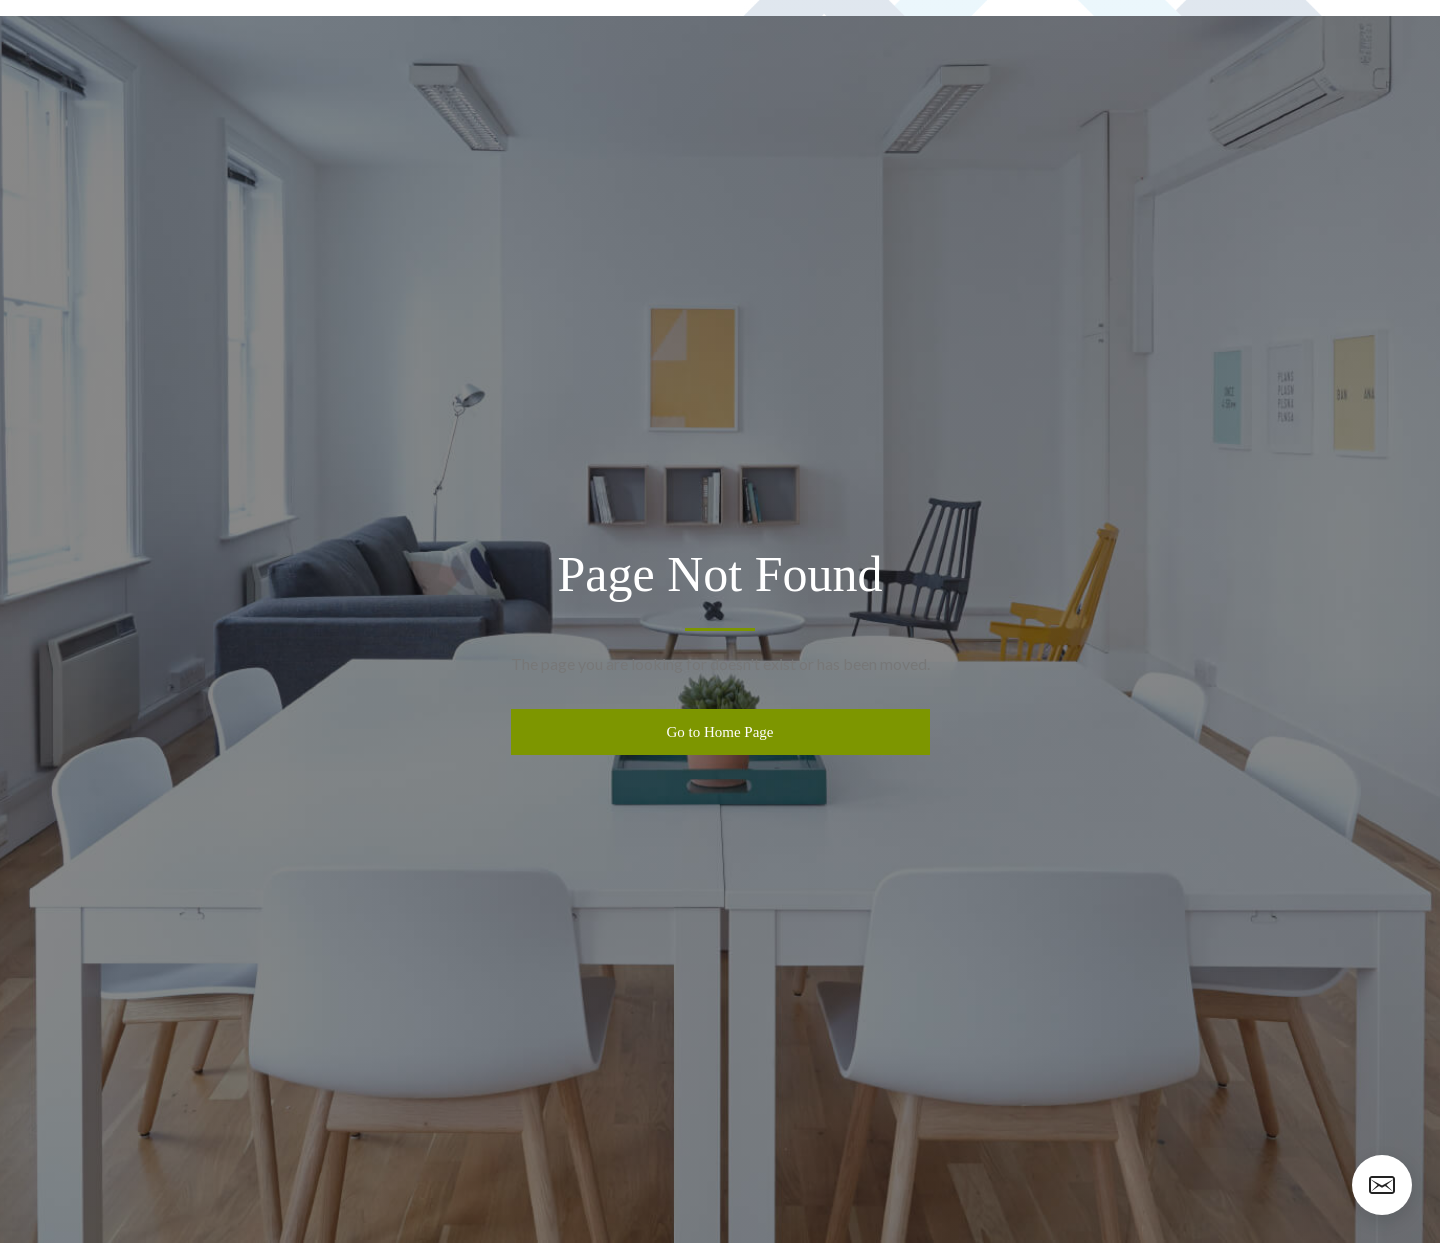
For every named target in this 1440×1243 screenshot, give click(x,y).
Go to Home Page (719, 732)
